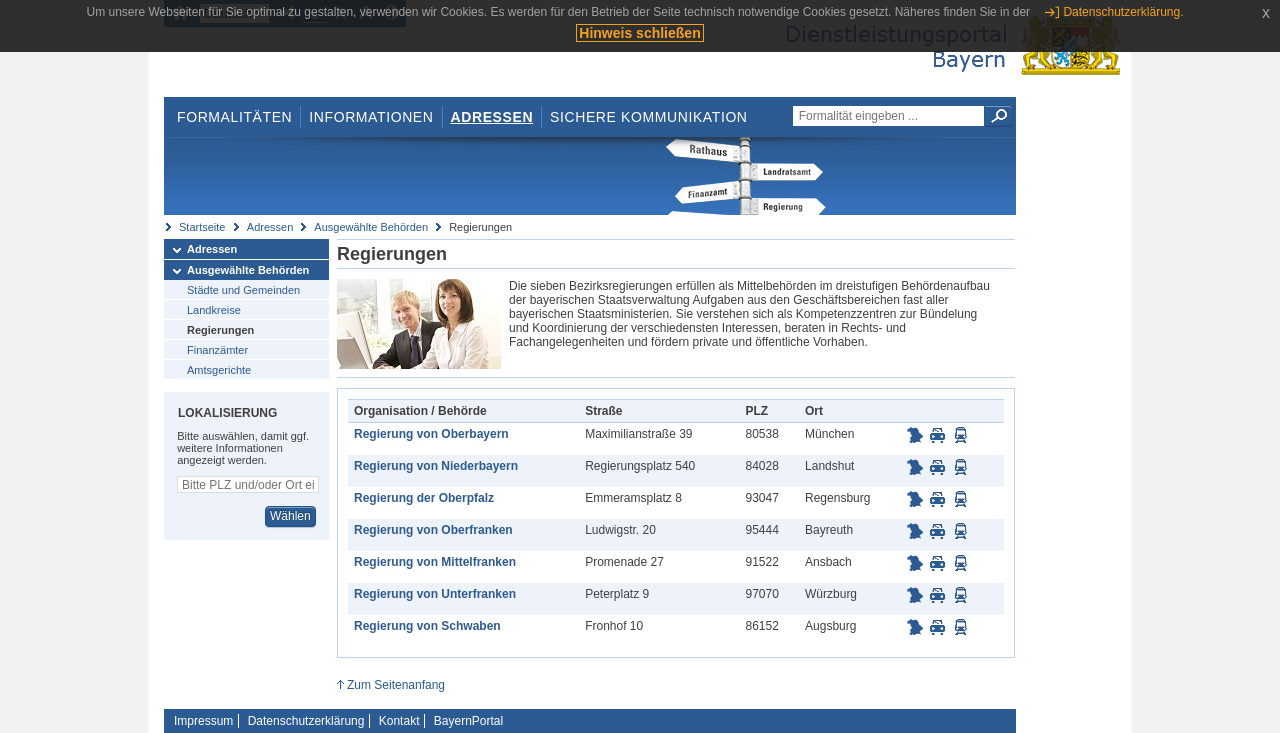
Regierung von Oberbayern (431, 434)
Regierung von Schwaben (427, 626)
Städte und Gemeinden (243, 290)
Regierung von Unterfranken (435, 594)
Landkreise (214, 310)
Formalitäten (234, 117)
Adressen (492, 117)
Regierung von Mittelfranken (435, 562)
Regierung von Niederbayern (436, 466)
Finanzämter (217, 350)
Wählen (290, 516)
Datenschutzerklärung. (1123, 12)
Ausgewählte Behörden (371, 227)
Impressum (203, 721)
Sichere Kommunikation (649, 117)
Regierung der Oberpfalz (424, 498)
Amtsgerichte (219, 370)
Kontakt (399, 721)
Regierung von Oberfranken (433, 530)
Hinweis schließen (639, 33)
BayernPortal (468, 721)
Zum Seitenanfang (396, 685)
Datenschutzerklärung (306, 721)
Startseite (202, 227)
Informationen (371, 117)
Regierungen (220, 330)
